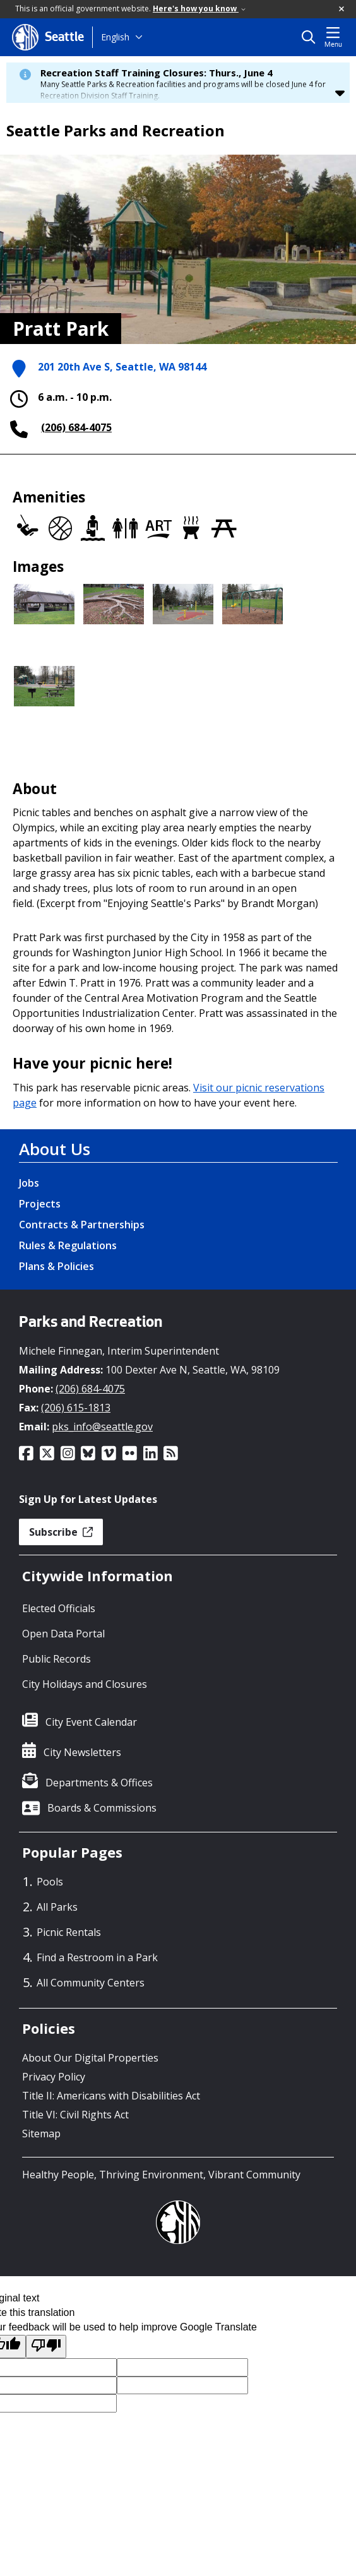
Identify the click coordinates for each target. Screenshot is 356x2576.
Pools (50, 1882)
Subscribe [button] (61, 1532)
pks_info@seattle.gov (102, 1426)
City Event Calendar (91, 1722)
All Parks (57, 1907)
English (115, 37)
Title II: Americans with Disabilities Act (111, 2096)
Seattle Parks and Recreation (115, 131)
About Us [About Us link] (54, 1148)
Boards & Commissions (102, 1808)
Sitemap (41, 2133)
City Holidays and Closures (84, 1684)
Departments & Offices (99, 1783)
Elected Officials (58, 1608)
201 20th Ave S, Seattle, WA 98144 (122, 368)
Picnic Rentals (69, 1932)
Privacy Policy (53, 2077)
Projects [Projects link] (40, 1204)
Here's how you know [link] (199, 8)
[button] (342, 9)
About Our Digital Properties (90, 2058)
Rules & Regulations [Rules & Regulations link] (68, 1245)
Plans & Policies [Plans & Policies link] (56, 1266)
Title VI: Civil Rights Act (75, 2115)
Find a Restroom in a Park (97, 1957)
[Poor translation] (46, 2346)
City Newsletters (82, 1752)
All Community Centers (91, 1983)
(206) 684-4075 (76, 427)
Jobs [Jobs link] (29, 1183)
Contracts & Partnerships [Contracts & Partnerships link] (82, 1225)
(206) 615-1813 (75, 1408)
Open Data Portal (63, 1634)
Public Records (56, 1659)
